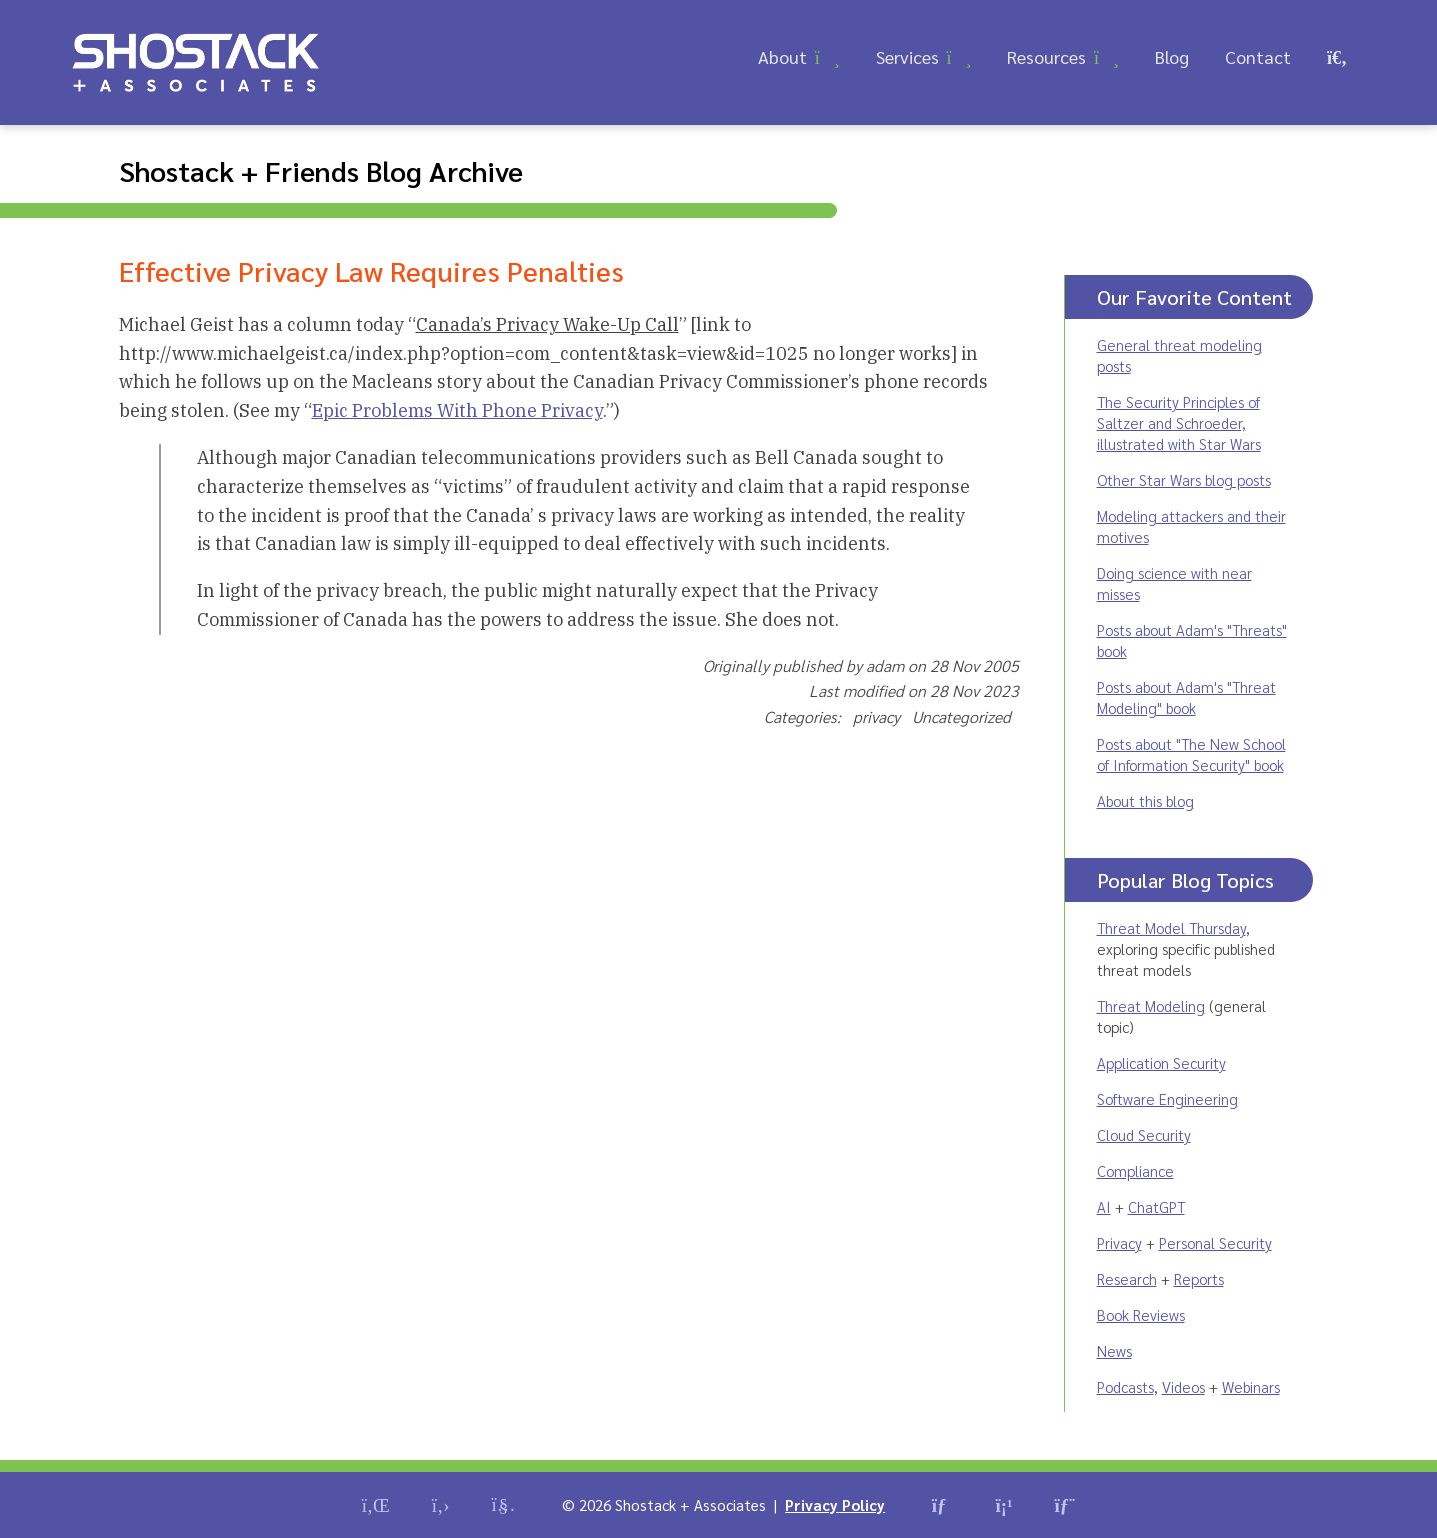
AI (1104, 1206)
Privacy (1119, 1242)
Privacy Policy (835, 1504)
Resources (1046, 56)
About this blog (1145, 800)
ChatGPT (1156, 1206)
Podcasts (1125, 1386)
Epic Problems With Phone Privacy (457, 410)
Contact (1258, 56)
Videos (1183, 1386)
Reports (1199, 1278)
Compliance (1135, 1170)
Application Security (1161, 1062)
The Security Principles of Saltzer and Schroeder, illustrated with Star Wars (1179, 422)
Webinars (1251, 1386)
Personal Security (1215, 1242)
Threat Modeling (1151, 1005)
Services (907, 56)
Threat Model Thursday (1171, 927)
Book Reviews (1141, 1314)
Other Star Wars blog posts (1184, 479)
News (1114, 1350)
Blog (1172, 56)
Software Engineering (1167, 1098)
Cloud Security (1144, 1134)
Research (1127, 1278)
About (782, 56)
